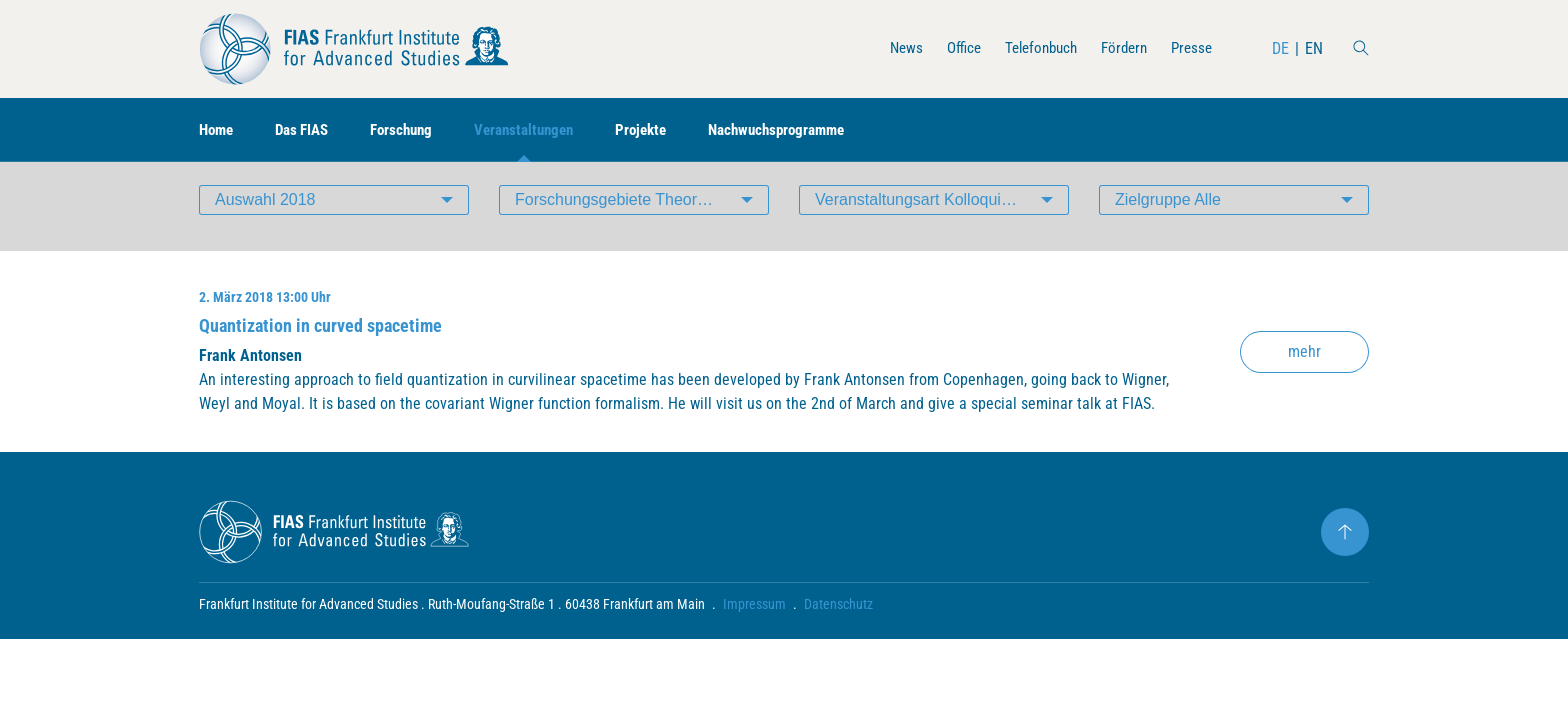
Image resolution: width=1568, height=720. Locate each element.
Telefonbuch (1030, 48)
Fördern (1119, 48)
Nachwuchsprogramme (808, 130)
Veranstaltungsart (919, 214)
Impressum (754, 619)
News (888, 48)
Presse (1190, 48)
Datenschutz (838, 619)
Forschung (413, 130)
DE (1280, 48)
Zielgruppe (1168, 214)
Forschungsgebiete (642, 214)
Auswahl (265, 214)
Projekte (665, 130)
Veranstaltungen (542, 130)
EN (1314, 48)
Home (218, 130)
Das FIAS (308, 130)
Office (948, 48)
